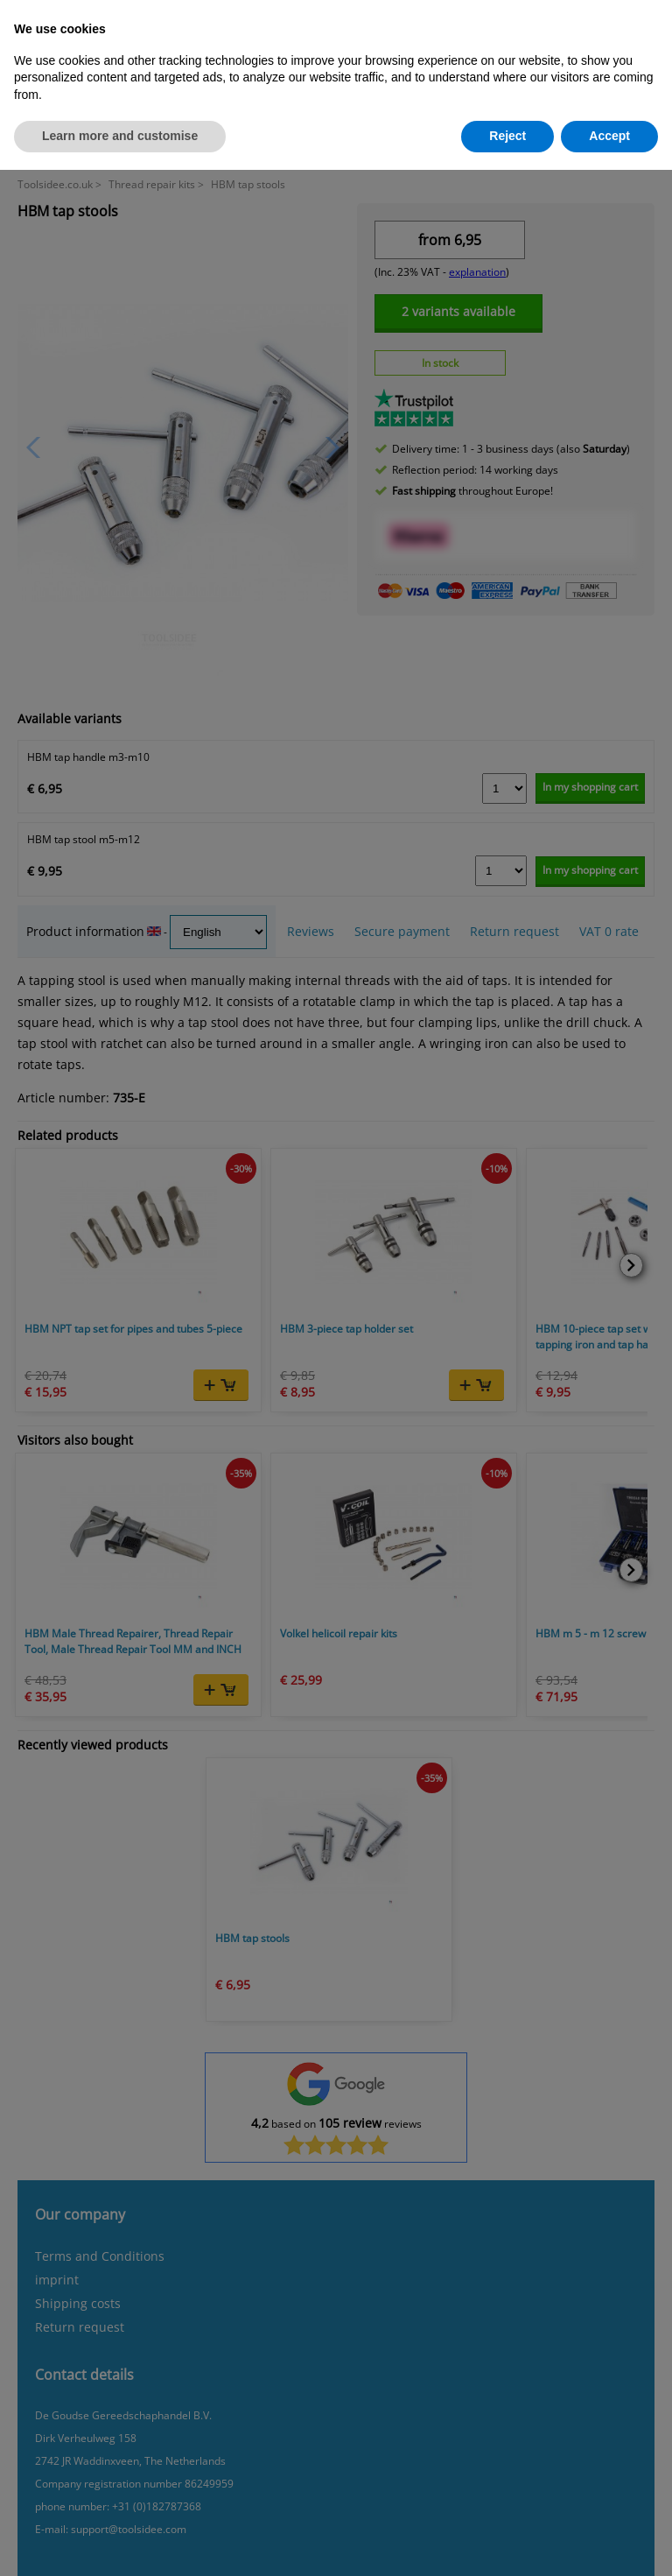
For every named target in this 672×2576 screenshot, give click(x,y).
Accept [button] (609, 136)
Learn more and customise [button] (120, 136)
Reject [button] (507, 136)
